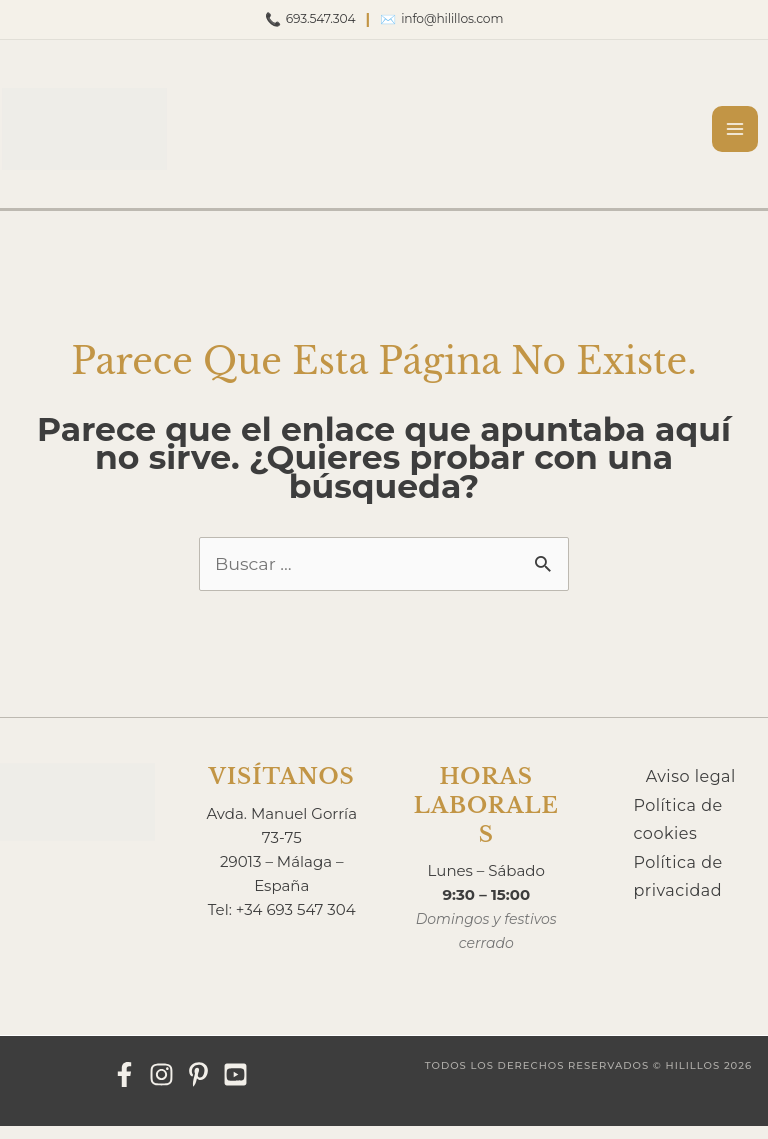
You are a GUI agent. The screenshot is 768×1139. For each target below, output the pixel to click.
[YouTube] (235, 1086)
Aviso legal (691, 788)
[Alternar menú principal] (744, 129)
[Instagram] (161, 1086)
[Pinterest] (198, 1086)
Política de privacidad (678, 892)
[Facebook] (124, 1086)
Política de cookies (678, 833)
